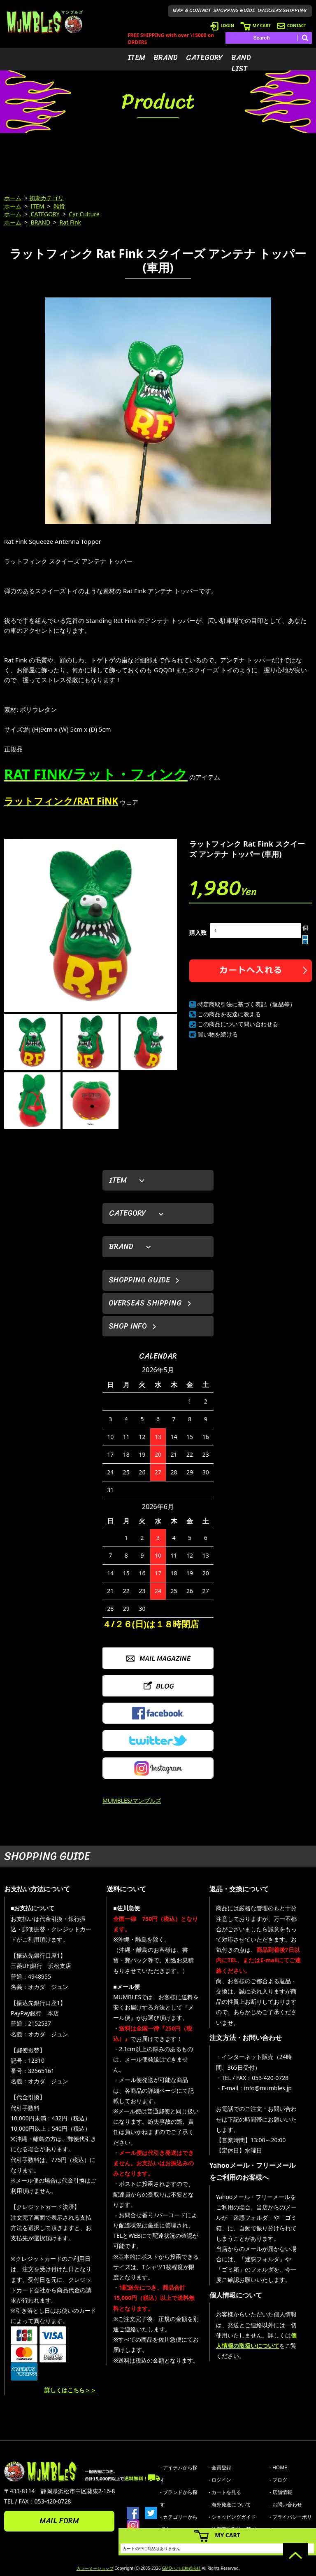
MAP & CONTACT (192, 10)
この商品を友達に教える (229, 1014)
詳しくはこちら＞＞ (70, 2390)
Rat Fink (69, 222)
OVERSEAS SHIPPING (282, 10)
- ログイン (220, 2479)
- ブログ (278, 2479)
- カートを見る (225, 2492)
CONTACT (291, 25)
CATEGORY (204, 57)
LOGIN (222, 25)
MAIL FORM (59, 2520)
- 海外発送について (230, 2504)
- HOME (278, 2467)
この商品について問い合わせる (238, 1024)
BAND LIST (241, 63)
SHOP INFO (128, 1326)
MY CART (255, 25)
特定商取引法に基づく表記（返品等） (246, 1004)
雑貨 (58, 206)
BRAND (165, 57)
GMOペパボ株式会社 (181, 2568)
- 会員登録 (220, 2467)
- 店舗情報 (281, 2492)
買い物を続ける (218, 1034)
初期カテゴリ (46, 198)
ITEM (136, 57)
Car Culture (83, 214)
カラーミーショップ (95, 2568)
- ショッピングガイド (232, 2516)
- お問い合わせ (286, 2504)
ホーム (12, 198)
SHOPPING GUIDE (234, 10)
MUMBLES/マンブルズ (131, 1800)
